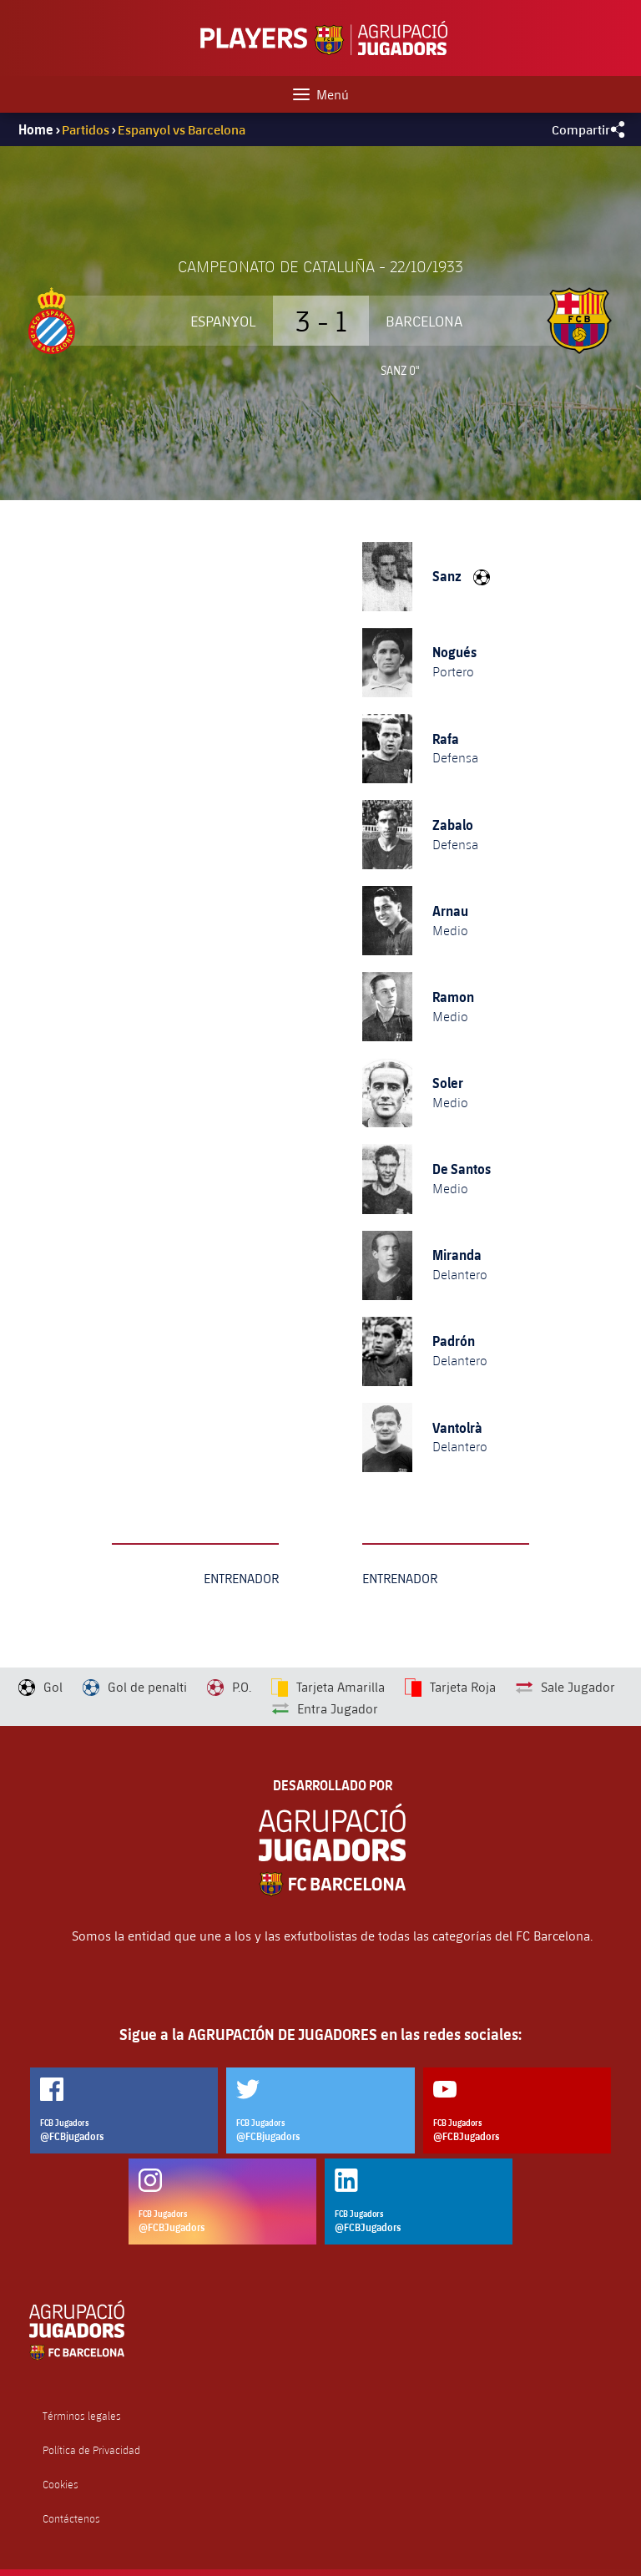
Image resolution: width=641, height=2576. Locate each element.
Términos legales (82, 2416)
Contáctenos (71, 2519)
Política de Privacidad (91, 2450)
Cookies (60, 2484)
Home (35, 129)
